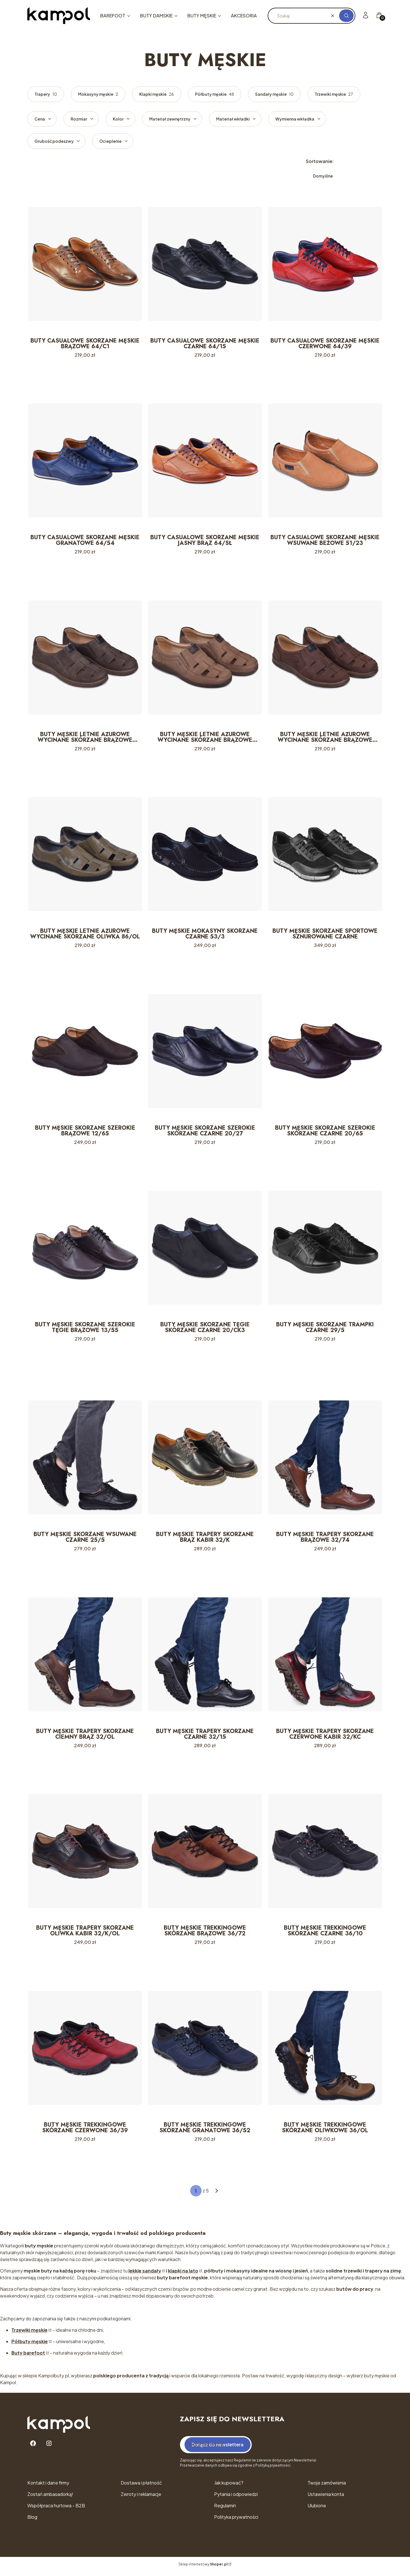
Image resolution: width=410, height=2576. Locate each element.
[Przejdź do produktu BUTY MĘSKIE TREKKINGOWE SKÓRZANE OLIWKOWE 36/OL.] (325, 2052)
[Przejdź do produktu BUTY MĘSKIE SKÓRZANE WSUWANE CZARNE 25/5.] (85, 1460)
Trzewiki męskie (29, 2334)
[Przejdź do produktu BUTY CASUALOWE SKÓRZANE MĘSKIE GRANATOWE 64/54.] (85, 461)
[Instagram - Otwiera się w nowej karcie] (49, 2447)
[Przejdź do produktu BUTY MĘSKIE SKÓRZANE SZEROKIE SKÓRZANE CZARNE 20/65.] (325, 1052)
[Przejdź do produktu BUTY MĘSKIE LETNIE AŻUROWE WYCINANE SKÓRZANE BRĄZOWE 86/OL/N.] (325, 658)
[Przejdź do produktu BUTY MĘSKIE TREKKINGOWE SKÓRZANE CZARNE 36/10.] (325, 1854)
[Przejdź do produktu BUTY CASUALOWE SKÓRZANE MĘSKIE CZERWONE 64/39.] (325, 264)
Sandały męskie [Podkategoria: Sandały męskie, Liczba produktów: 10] (274, 94)
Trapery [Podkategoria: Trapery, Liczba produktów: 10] (45, 94)
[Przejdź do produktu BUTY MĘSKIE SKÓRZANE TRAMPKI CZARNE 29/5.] (325, 1250)
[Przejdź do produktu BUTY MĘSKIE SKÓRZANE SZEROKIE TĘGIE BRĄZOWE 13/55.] (85, 1250)
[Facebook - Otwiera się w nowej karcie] (33, 2447)
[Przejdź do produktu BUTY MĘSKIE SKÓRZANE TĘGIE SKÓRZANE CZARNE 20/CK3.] (204, 1250)
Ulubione (317, 2510)
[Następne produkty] (216, 2195)
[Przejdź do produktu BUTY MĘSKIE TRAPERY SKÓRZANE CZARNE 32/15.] (204, 1657)
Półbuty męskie (29, 2346)
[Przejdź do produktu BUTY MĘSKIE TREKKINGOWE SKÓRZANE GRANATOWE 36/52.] (204, 2052)
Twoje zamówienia (327, 2487)
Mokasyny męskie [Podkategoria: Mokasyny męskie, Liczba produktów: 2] (98, 94)
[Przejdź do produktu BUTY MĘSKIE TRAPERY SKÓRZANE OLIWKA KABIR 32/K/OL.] (85, 1854)
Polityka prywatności (236, 2521)
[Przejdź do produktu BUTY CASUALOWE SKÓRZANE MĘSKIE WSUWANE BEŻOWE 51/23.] (325, 461)
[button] (346, 15)
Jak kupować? (228, 2487)
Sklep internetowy (203, 2568)
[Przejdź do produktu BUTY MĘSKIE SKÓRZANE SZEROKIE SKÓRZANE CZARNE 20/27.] (204, 1052)
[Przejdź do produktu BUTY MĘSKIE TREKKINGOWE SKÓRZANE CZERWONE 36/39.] (85, 2052)
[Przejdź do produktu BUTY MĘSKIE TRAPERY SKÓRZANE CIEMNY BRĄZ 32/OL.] (85, 1657)
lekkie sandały (144, 2275)
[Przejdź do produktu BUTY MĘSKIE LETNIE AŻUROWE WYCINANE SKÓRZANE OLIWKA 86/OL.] (85, 855)
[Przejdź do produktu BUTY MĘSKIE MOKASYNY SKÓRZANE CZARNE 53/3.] (204, 855)
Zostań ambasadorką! (50, 2498)
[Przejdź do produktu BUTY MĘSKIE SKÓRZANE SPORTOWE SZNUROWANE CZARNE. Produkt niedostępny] (325, 855)
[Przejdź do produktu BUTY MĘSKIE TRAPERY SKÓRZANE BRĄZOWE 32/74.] (325, 1460)
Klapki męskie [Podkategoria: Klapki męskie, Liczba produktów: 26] (156, 94)
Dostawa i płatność (141, 2487)
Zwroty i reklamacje (141, 2498)
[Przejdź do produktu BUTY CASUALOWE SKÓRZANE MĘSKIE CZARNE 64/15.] (204, 264)
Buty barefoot (28, 2357)
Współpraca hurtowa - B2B (56, 2510)
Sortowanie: (320, 161)
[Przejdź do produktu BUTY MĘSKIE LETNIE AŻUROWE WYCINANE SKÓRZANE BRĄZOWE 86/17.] (85, 658)
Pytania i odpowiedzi (236, 2498)
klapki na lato (183, 2275)
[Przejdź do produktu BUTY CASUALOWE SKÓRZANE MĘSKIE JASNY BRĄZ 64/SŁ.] (204, 461)
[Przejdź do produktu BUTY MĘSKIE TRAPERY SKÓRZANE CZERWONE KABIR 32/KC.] (325, 1657)
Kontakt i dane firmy (48, 2487)
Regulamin (225, 2510)
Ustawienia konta (326, 2498)
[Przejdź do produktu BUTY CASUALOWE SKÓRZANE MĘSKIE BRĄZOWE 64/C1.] (85, 264)
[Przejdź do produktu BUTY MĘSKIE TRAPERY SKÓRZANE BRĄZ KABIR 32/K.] (204, 1460)
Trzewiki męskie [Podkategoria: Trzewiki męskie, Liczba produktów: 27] (334, 94)
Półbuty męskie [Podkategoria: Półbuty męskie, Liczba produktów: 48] (214, 94)
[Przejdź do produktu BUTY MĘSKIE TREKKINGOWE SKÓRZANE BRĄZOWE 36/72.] (204, 1854)
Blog (32, 2521)
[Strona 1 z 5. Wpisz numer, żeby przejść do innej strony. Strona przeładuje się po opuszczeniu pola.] (196, 2195)
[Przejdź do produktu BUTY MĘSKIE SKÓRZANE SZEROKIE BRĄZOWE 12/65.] (85, 1052)
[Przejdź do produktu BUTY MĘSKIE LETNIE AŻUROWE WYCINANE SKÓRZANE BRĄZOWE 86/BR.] (204, 658)
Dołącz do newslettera (217, 2449)
